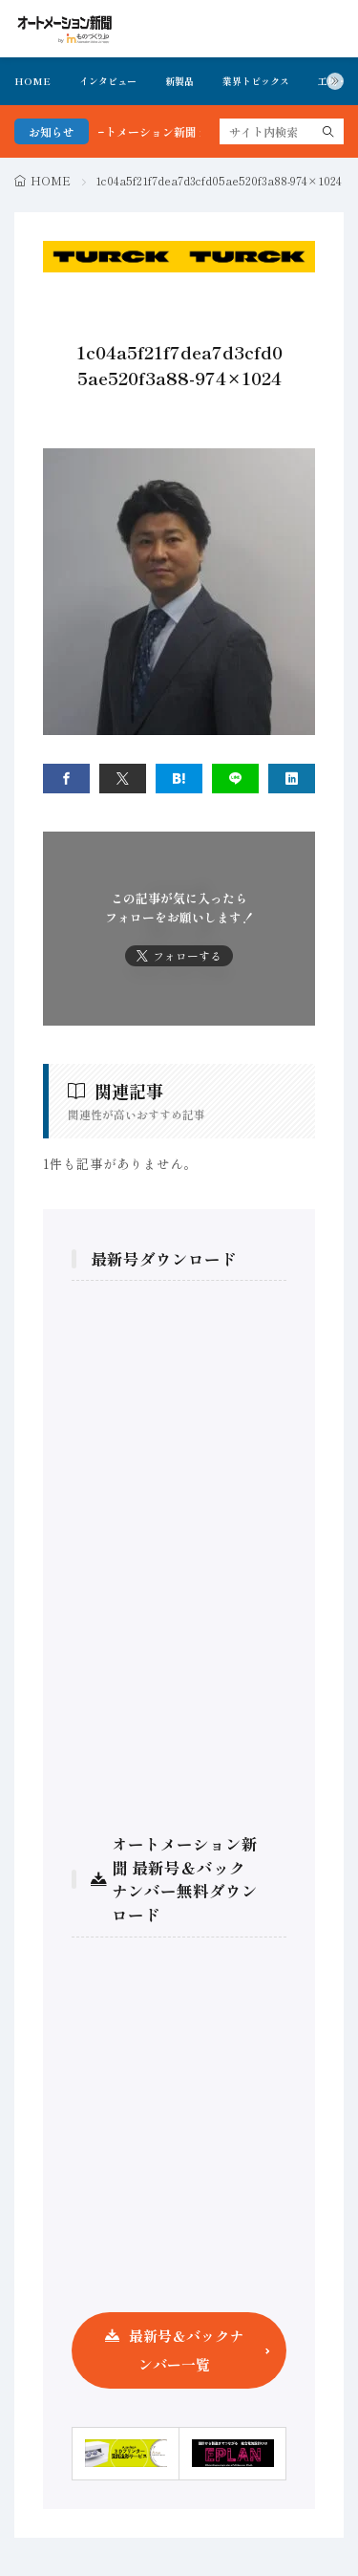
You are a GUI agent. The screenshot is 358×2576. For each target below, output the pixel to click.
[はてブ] (179, 778)
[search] (328, 131)
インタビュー (108, 81)
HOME (32, 81)
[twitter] (122, 778)
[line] (235, 778)
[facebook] (66, 778)
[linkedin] (291, 778)
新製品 (179, 81)
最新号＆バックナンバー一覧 (186, 2350)
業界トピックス (255, 81)
